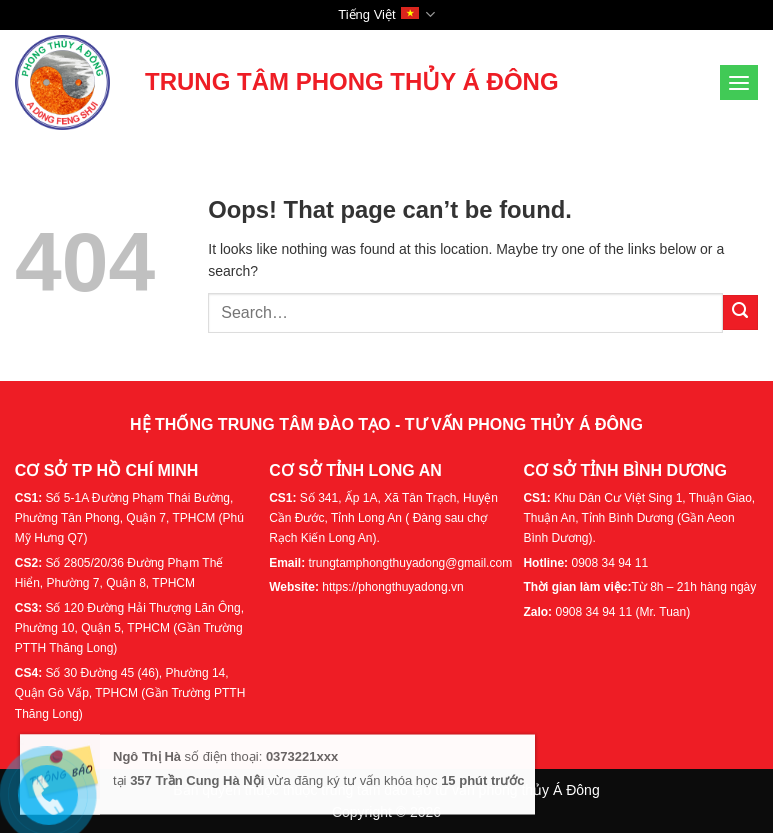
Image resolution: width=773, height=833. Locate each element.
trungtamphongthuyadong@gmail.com (410, 563)
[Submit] (740, 312)
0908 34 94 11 (609, 563)
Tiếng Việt (386, 14)
